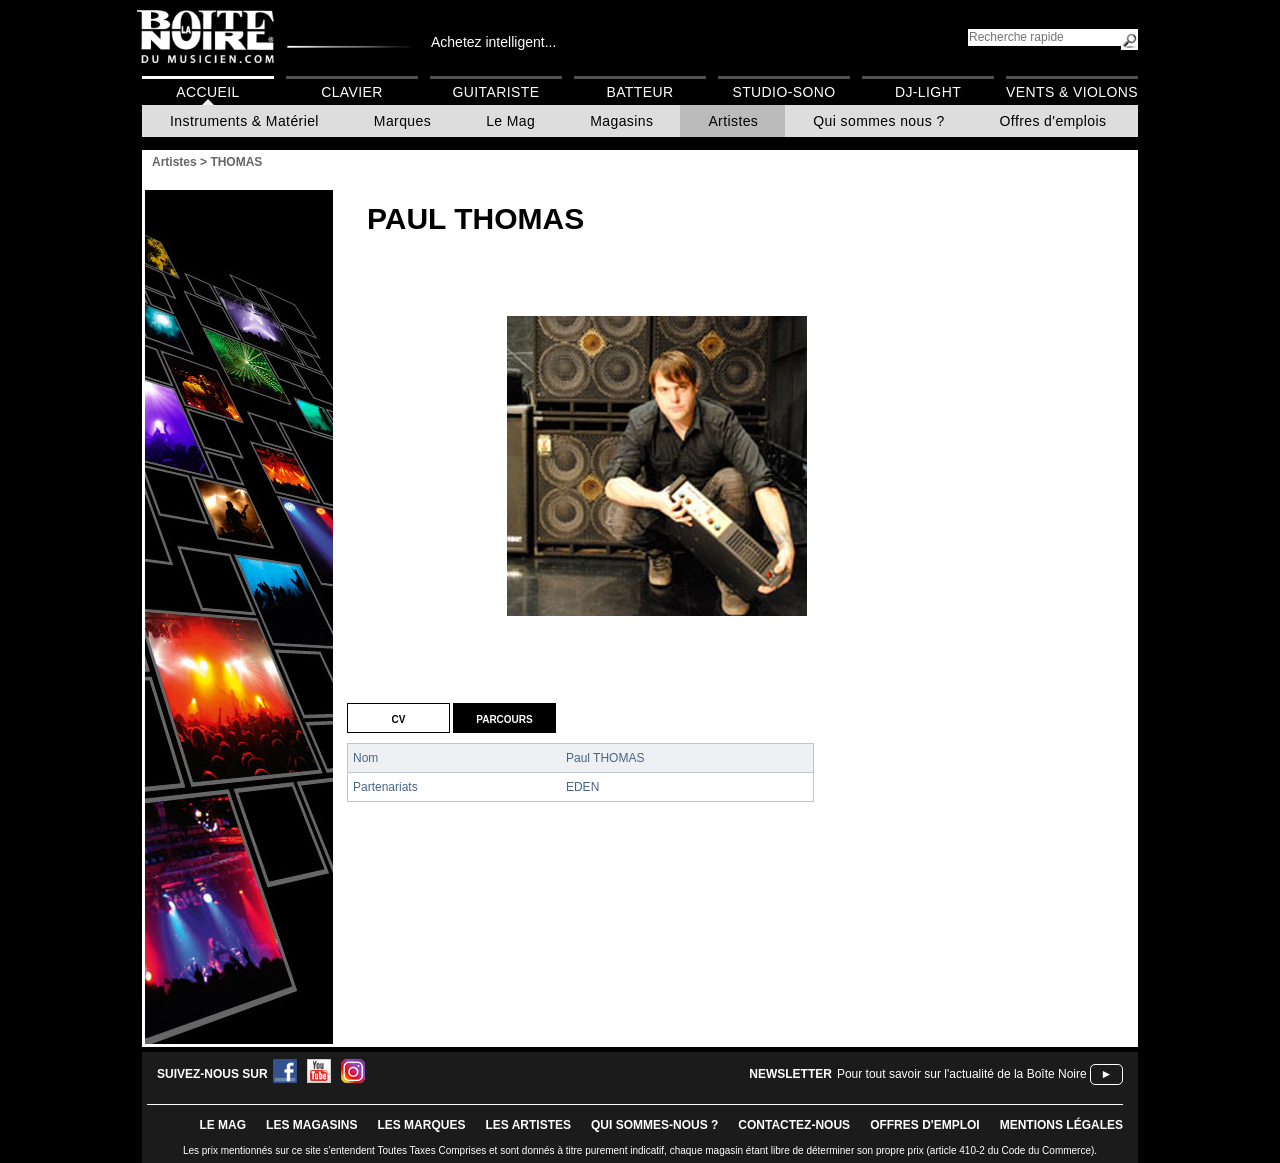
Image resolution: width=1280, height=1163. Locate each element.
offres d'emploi (925, 1125)
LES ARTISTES (528, 1125)
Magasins (621, 121)
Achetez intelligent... (493, 42)
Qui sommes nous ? (878, 121)
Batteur (639, 92)
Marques (402, 121)
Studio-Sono (783, 92)
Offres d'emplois (1053, 121)
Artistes (733, 121)
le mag (222, 1125)
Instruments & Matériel (244, 121)
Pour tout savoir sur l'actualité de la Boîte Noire (962, 1074)
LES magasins (311, 1125)
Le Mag (510, 121)
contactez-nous (794, 1125)
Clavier (352, 92)
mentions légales (1061, 1125)
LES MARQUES (421, 1125)
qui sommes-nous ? (654, 1125)
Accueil (207, 92)
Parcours (504, 718)
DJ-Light (928, 92)
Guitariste (496, 92)
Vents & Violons (1072, 92)
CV (399, 718)
